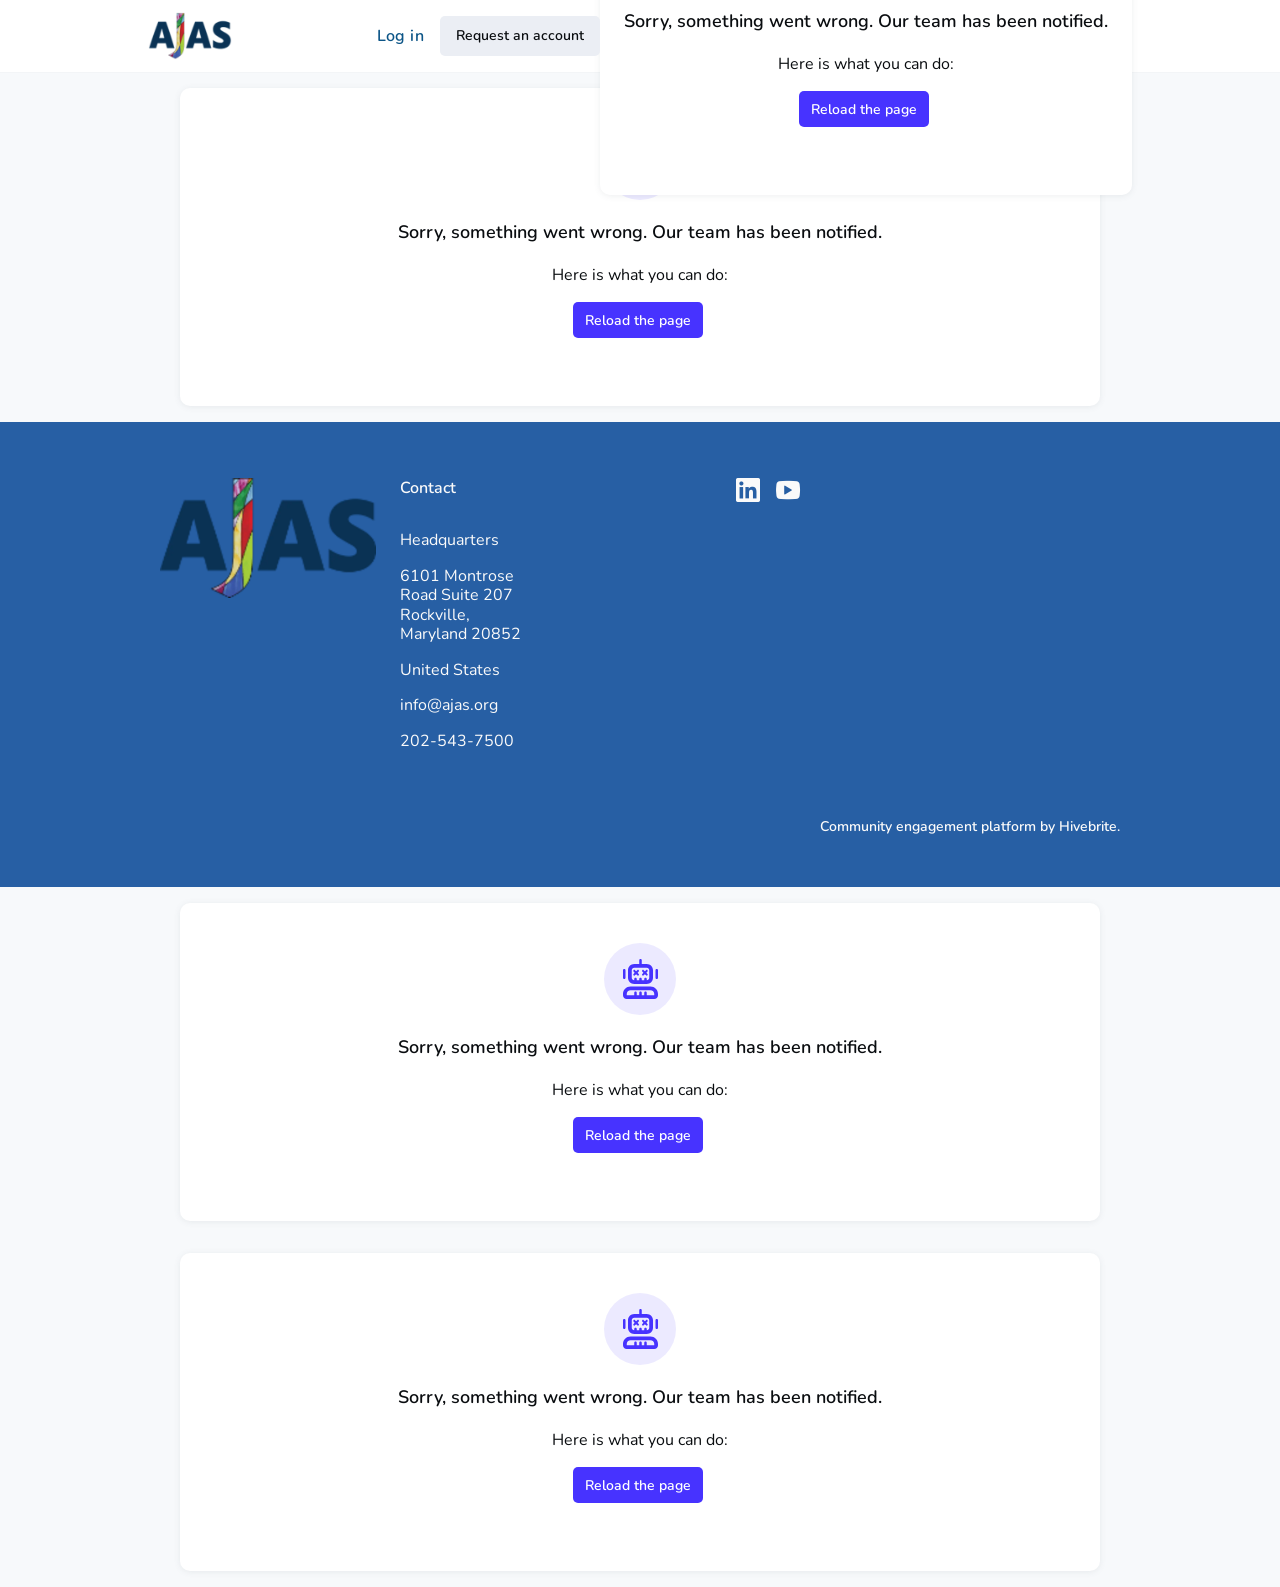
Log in (400, 36)
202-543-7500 (457, 741)
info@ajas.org (449, 705)
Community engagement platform (928, 826)
